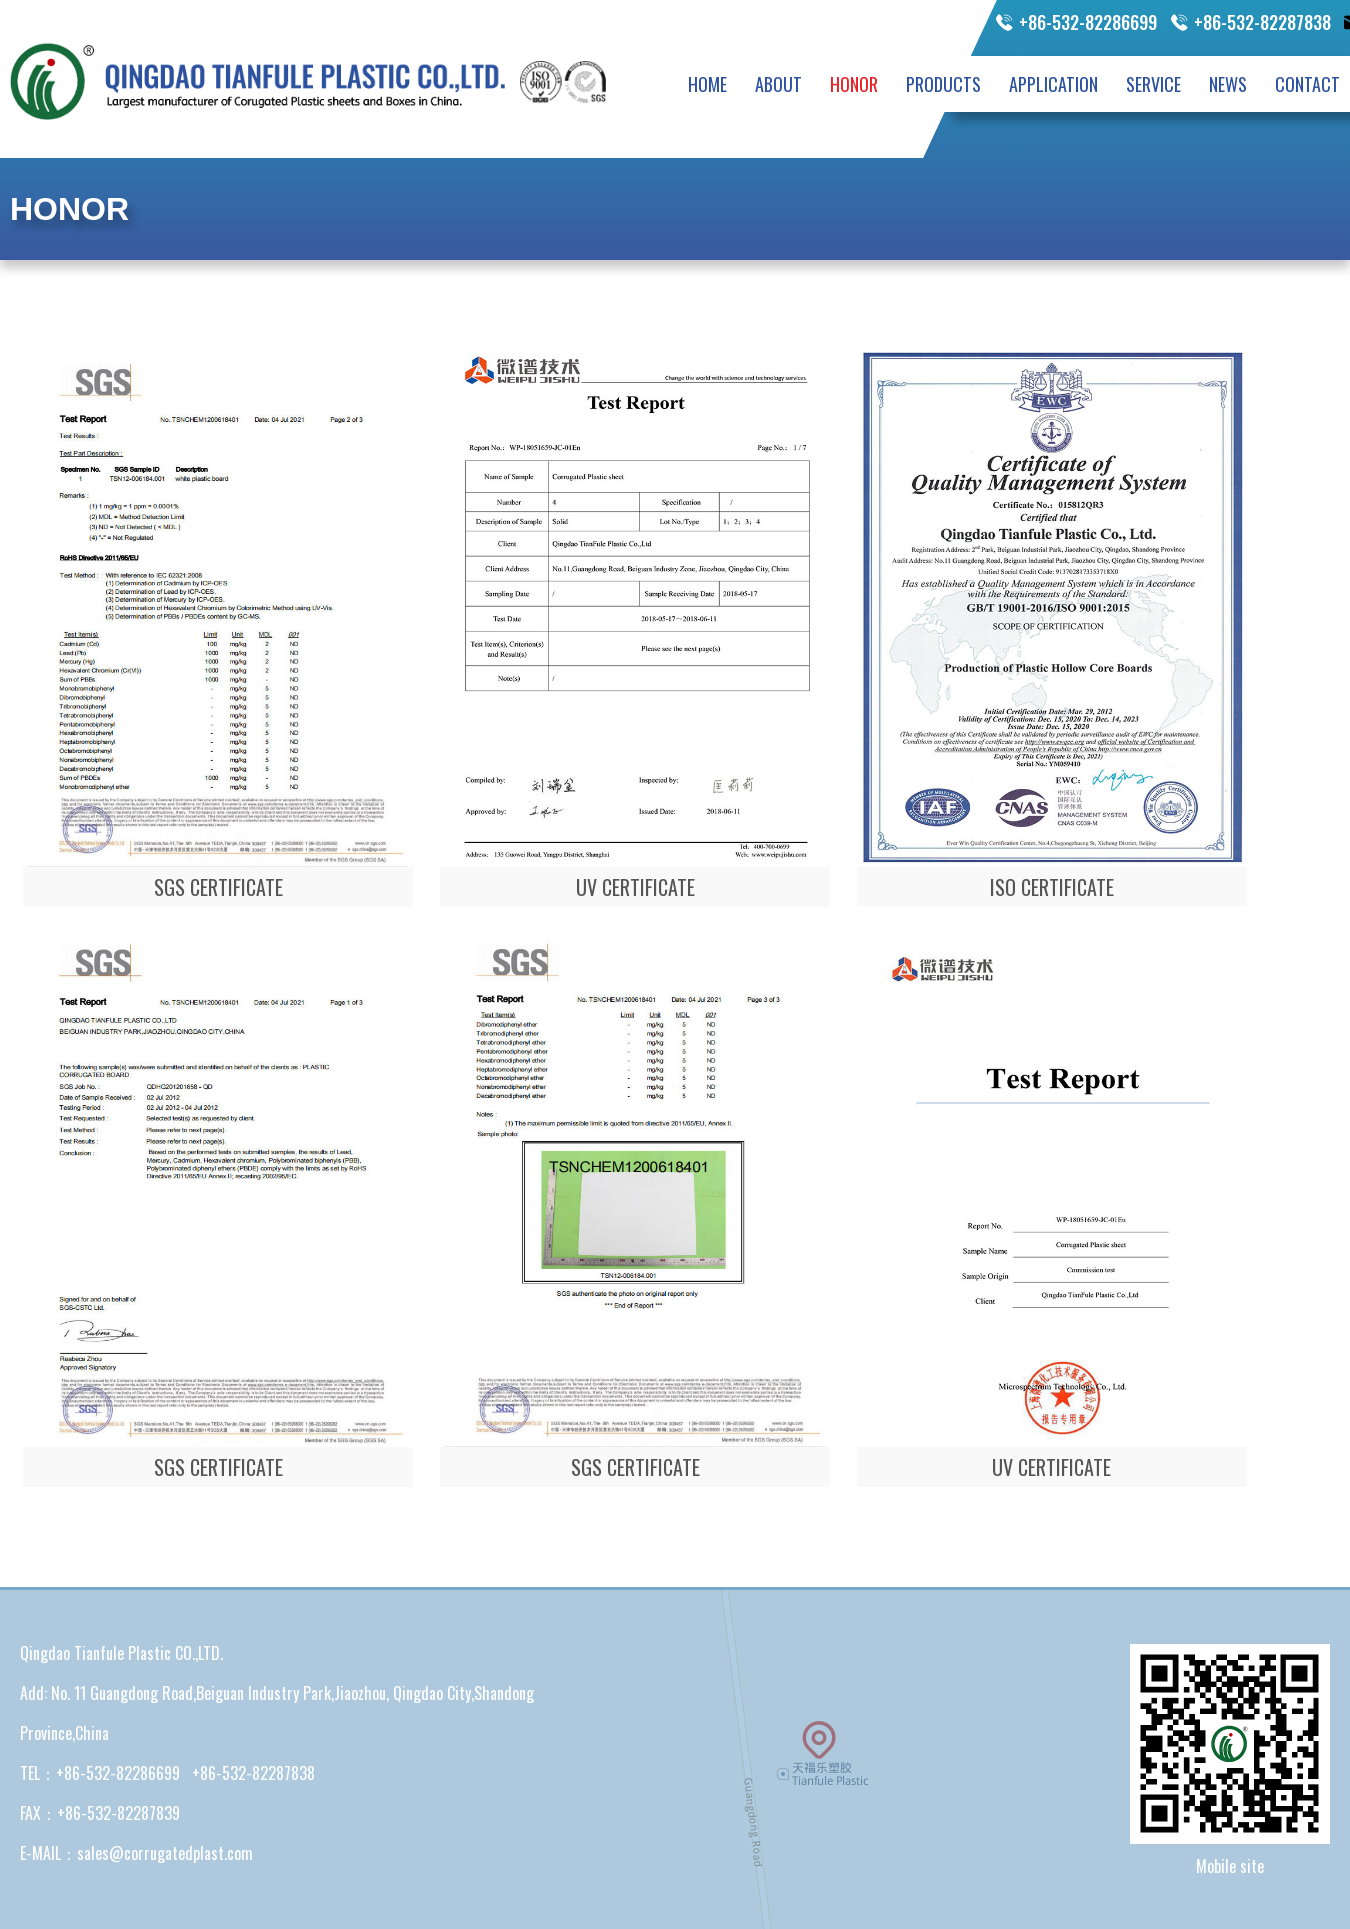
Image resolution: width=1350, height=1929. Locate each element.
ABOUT (778, 84)
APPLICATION (1053, 84)
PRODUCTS (943, 84)
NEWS (1228, 84)
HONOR (854, 84)
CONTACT (1307, 84)
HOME (707, 84)
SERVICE (1153, 84)
